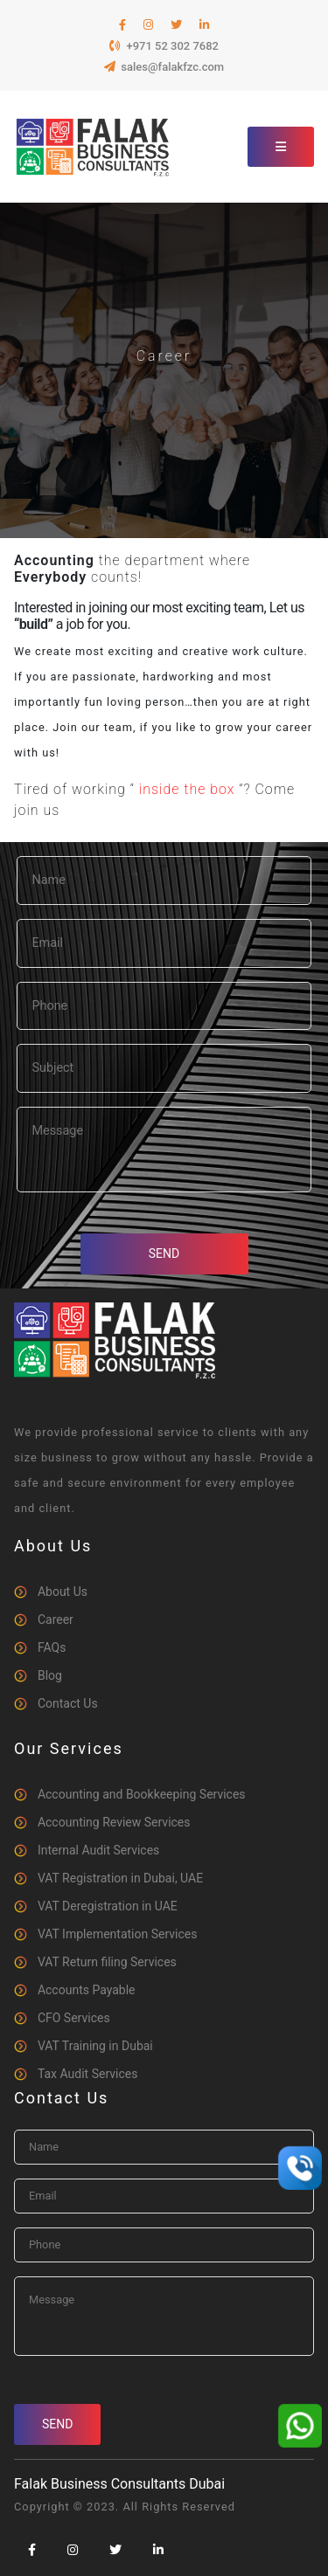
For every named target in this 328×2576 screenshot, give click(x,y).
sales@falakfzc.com (164, 66)
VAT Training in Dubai (95, 2046)
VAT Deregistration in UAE (108, 1906)
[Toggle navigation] (281, 147)
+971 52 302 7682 (164, 45)
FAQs (52, 1647)
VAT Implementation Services (118, 1934)
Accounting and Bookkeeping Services (142, 1794)
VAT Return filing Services (107, 1962)
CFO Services (74, 2018)
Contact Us (68, 1703)
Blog (50, 1675)
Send (164, 1253)
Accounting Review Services (114, 1822)
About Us (62, 1592)
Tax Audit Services (88, 2074)
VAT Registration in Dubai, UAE (120, 1878)
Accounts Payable (87, 1990)
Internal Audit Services (98, 1850)
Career (55, 1619)
